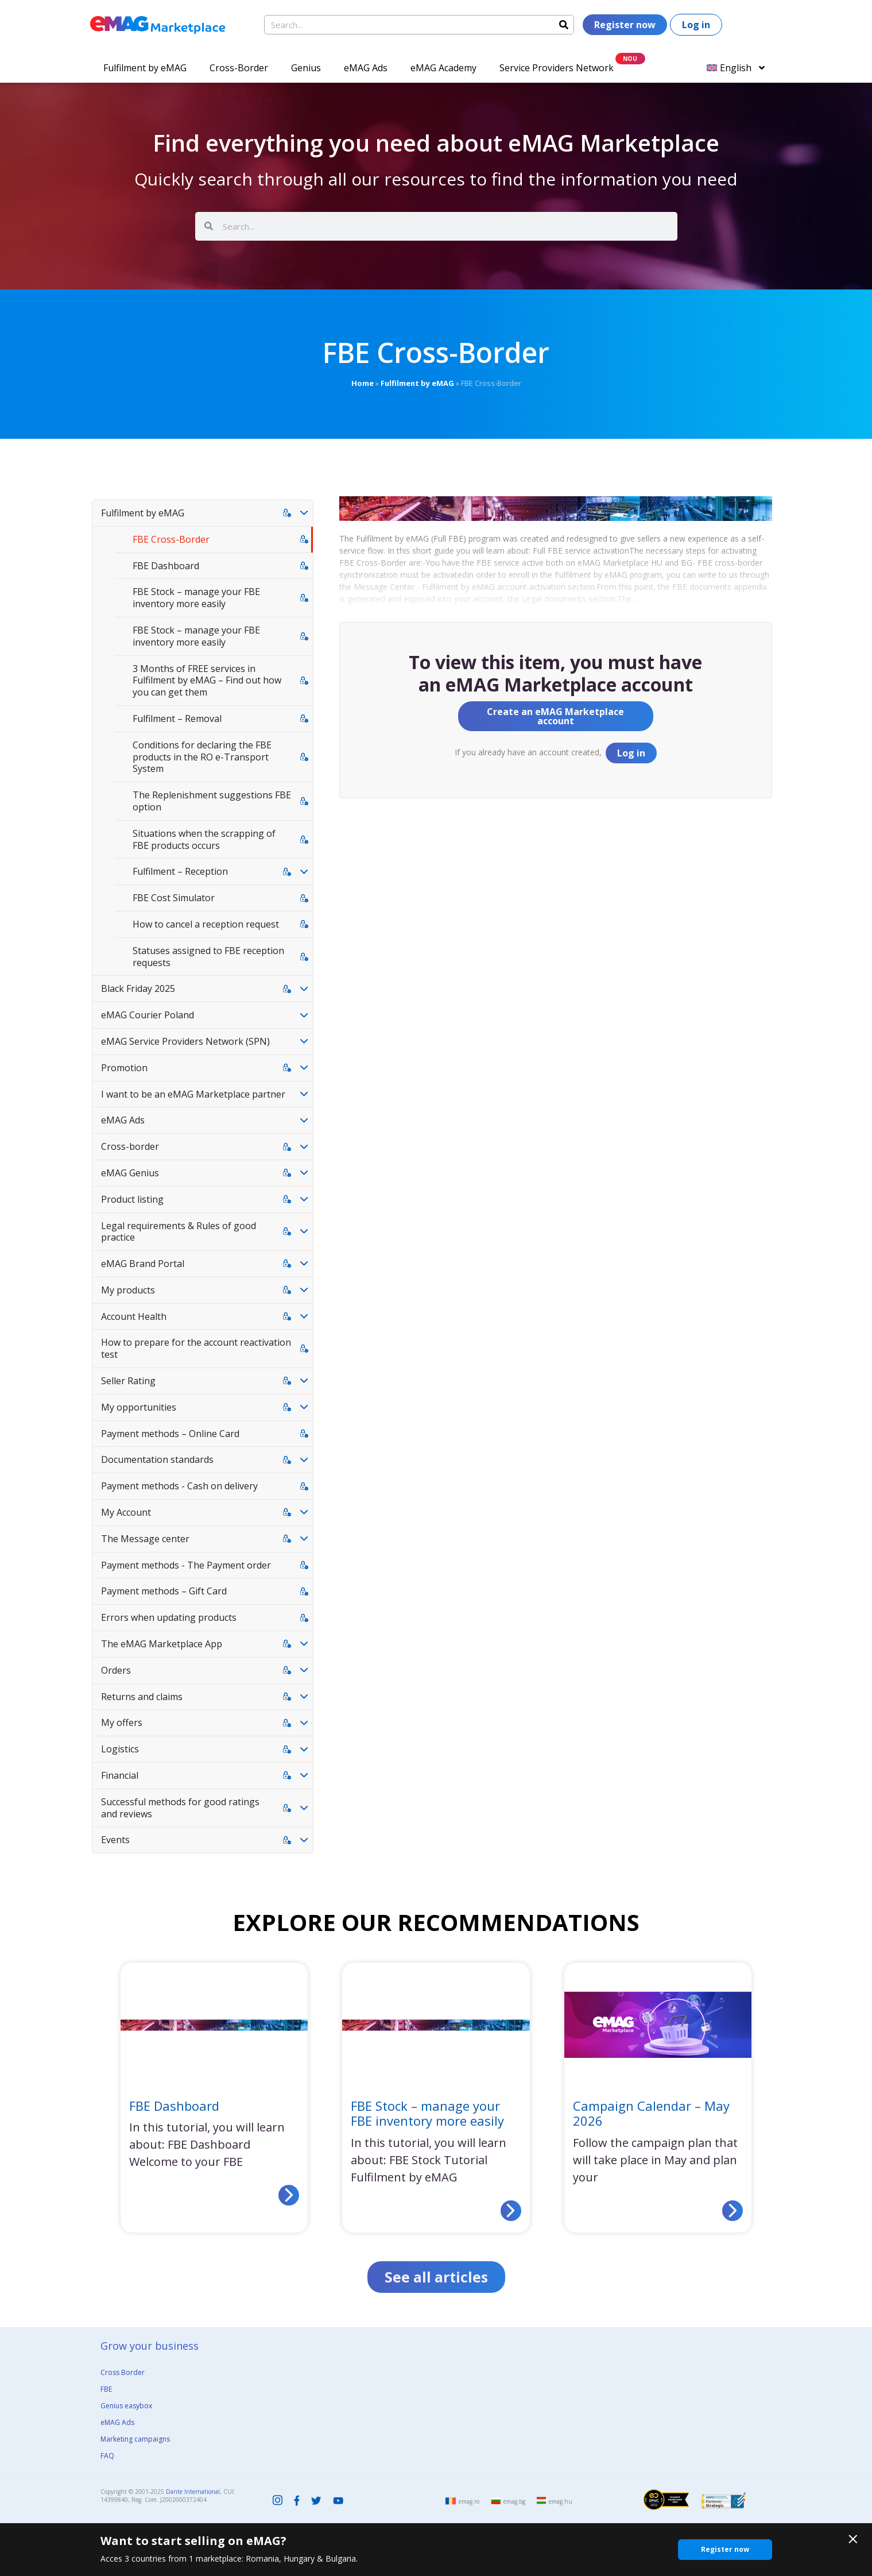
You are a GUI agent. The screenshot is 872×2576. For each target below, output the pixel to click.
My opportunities (138, 1407)
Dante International (193, 2492)
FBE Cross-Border (171, 539)
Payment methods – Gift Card (164, 1591)
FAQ (107, 2456)
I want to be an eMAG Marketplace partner (193, 1094)
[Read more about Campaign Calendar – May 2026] (732, 2210)
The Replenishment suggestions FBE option (212, 801)
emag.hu (560, 2501)
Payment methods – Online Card (170, 1433)
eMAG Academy (443, 67)
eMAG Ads (365, 67)
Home (362, 383)
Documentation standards (157, 1459)
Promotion (124, 1067)
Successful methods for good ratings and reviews (180, 1807)
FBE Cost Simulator (174, 897)
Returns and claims (142, 1696)
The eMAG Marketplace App (161, 1643)
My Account (126, 1512)
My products (128, 1290)
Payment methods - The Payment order (186, 1565)
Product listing (132, 1199)
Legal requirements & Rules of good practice (178, 1231)
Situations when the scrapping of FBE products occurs (204, 839)
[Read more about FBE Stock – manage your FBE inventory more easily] (511, 2210)
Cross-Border (239, 67)
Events (115, 1839)
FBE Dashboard (166, 565)
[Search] (563, 25)
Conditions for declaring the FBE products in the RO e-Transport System (202, 757)
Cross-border (130, 1146)
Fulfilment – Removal (177, 718)
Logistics (120, 1749)
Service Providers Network (556, 67)
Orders (116, 1670)
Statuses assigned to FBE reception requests (208, 956)
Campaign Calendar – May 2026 (651, 2113)
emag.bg (514, 2501)
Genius (306, 67)
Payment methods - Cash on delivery (179, 1486)
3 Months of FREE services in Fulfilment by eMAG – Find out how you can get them (207, 680)
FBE (106, 2389)
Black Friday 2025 (138, 988)
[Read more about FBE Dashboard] (288, 2195)
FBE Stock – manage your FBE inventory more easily (196, 597)
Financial (119, 1775)
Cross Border (122, 2372)
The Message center (145, 1538)
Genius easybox (126, 2406)
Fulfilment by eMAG (145, 67)
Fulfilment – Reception (180, 871)
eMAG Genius (130, 1173)
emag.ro (469, 2501)
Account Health (133, 1316)
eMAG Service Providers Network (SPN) (185, 1041)
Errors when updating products (169, 1617)
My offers (121, 1722)
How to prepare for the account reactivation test (196, 1348)
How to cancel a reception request (206, 924)
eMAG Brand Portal (142, 1263)
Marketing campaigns (135, 2439)
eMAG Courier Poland (147, 1015)
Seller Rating (128, 1380)
